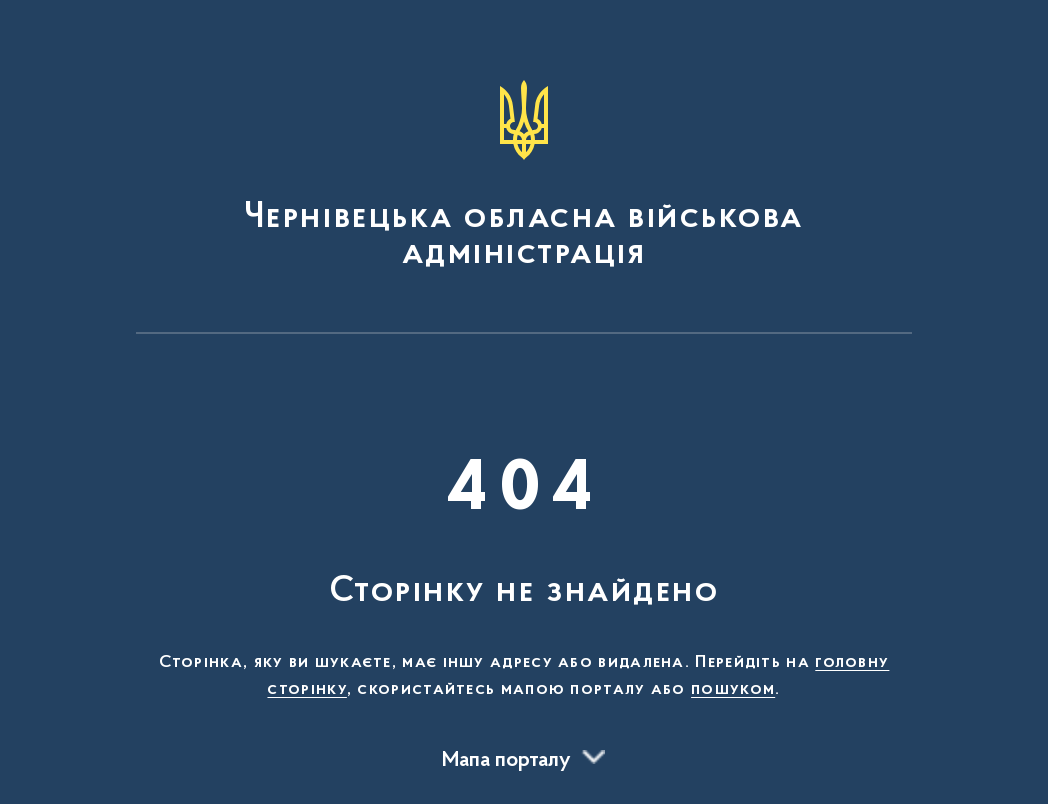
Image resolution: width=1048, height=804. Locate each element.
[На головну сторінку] (524, 176)
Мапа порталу (506, 761)
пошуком (733, 690)
